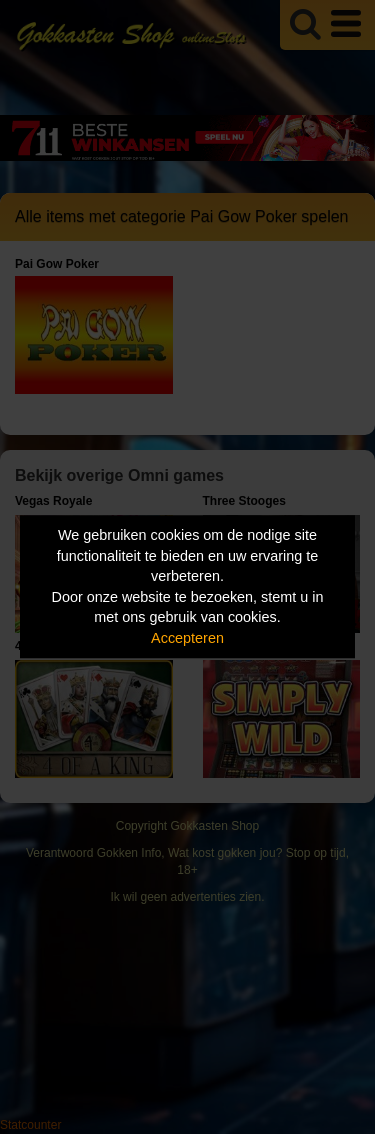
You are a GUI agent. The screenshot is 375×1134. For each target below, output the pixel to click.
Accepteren (187, 638)
